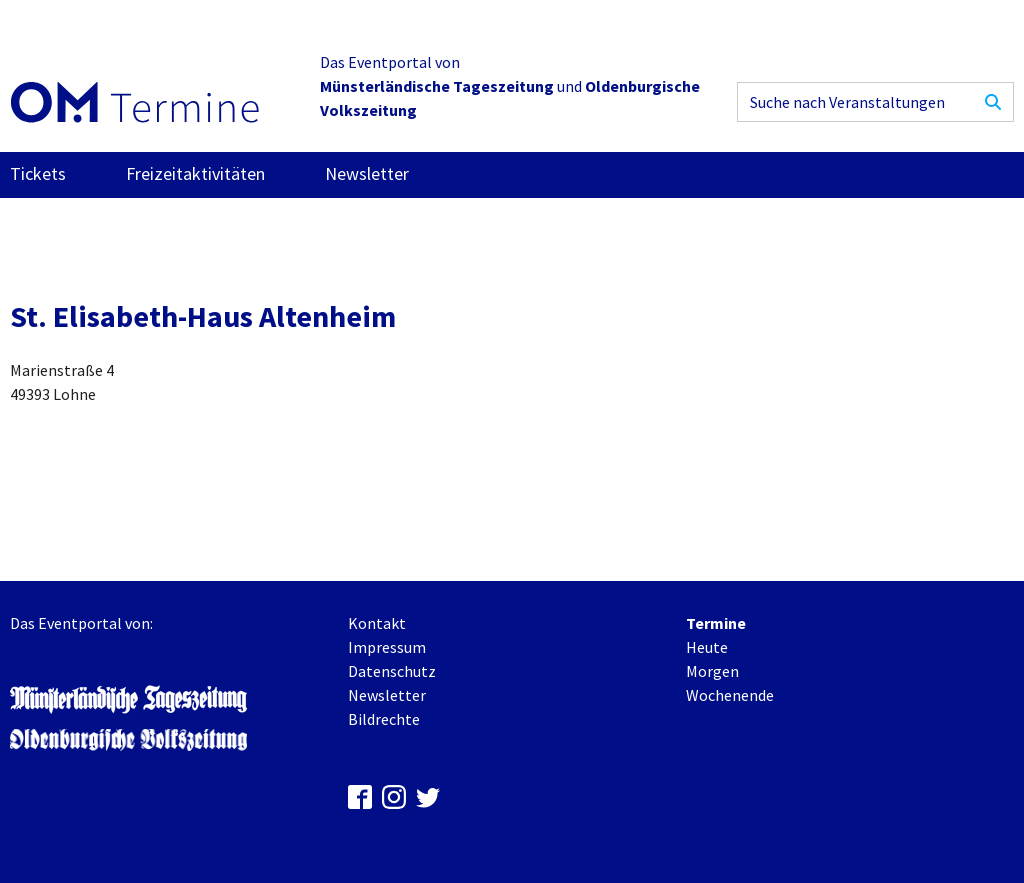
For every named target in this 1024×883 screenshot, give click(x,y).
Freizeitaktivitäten (195, 173)
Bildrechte (384, 719)
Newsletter (367, 173)
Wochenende (730, 695)
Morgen (712, 671)
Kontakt (377, 623)
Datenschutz (392, 671)
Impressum (387, 647)
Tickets (38, 173)
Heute (707, 647)
